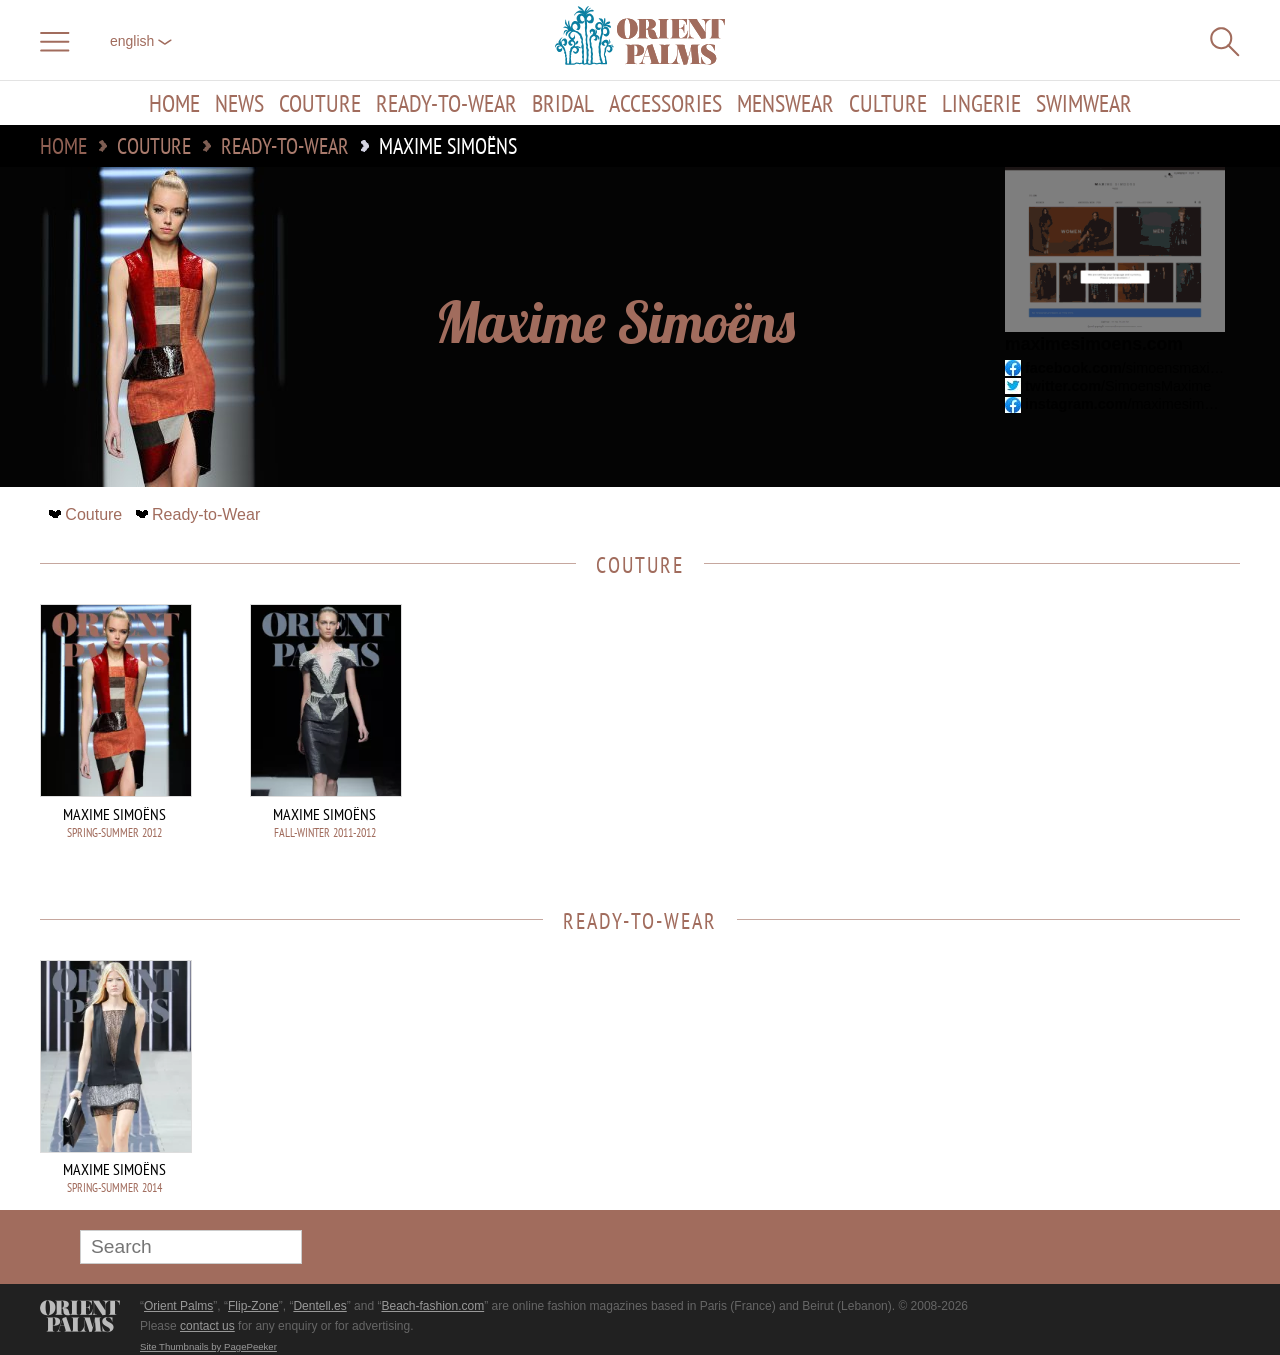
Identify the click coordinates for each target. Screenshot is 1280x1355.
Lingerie (981, 103)
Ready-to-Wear (446, 103)
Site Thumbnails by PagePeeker (208, 1346)
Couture (320, 103)
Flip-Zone (253, 1306)
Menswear (785, 103)
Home (174, 103)
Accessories (665, 103)
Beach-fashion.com (432, 1306)
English (141, 41)
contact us (207, 1326)
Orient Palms (178, 1306)
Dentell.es (319, 1306)
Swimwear (1084, 103)
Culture (888, 103)
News (239, 103)
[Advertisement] (1100, 739)
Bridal (563, 103)
